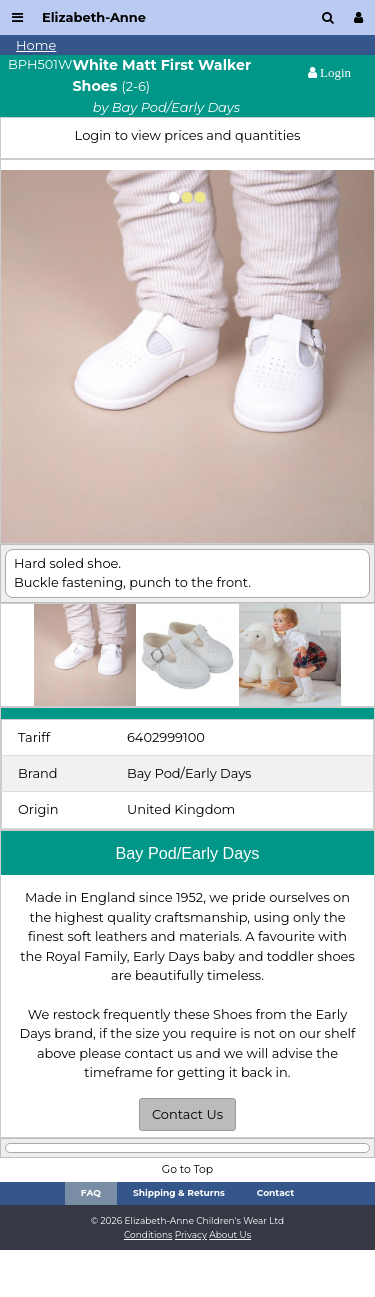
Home (36, 45)
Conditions (148, 1234)
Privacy (191, 1234)
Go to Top (187, 1169)
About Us (230, 1234)
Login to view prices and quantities (188, 135)
